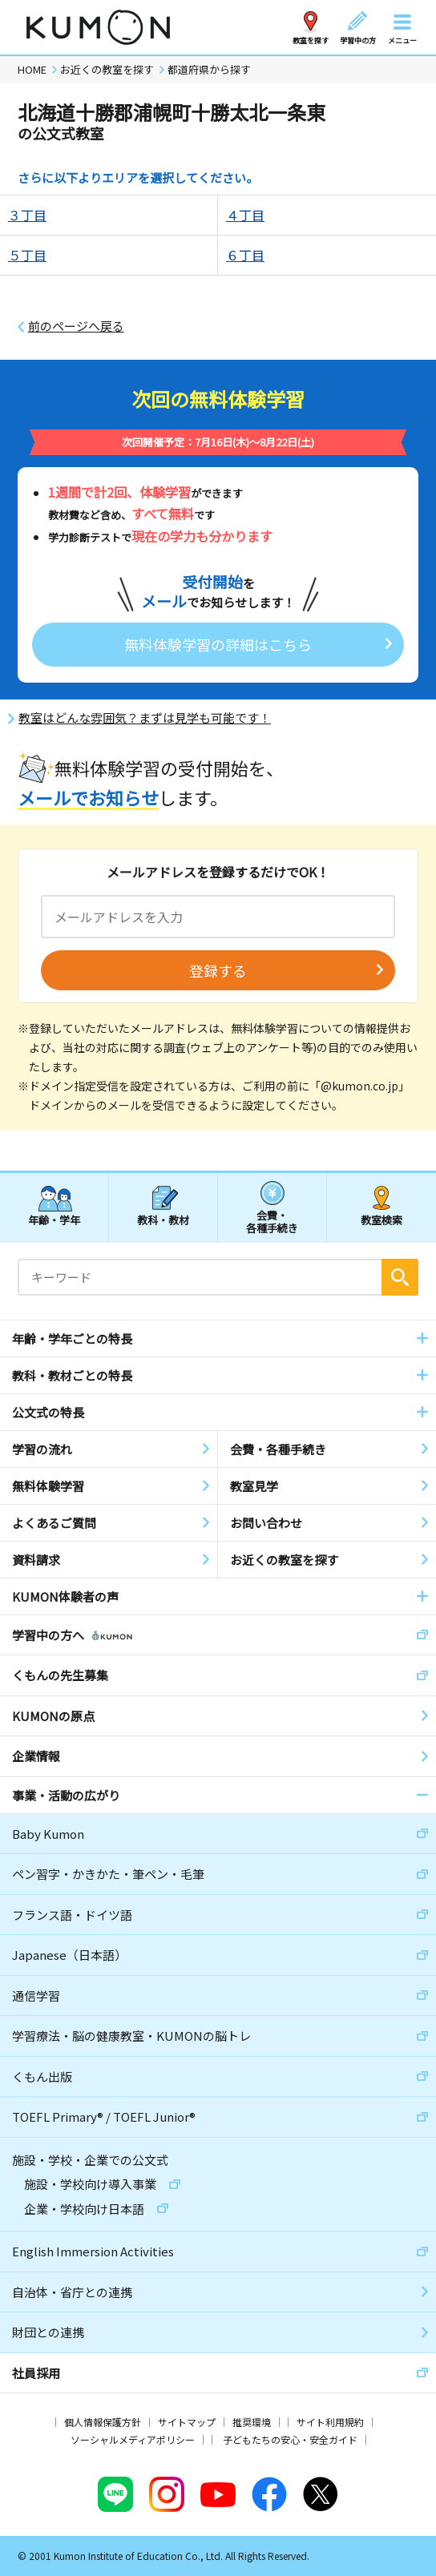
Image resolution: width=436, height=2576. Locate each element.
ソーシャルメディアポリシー (133, 2439)
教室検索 (381, 1220)
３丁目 (27, 214)
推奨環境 (251, 2422)
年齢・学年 (54, 1220)
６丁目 (245, 254)
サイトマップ (187, 2422)
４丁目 (245, 214)
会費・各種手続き (272, 1220)
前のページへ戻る (76, 326)
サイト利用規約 (330, 2422)
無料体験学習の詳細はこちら (218, 644)
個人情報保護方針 (102, 2422)
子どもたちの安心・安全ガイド (290, 2439)
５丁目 (27, 254)
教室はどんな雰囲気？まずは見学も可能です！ (144, 718)
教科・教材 (163, 1220)
